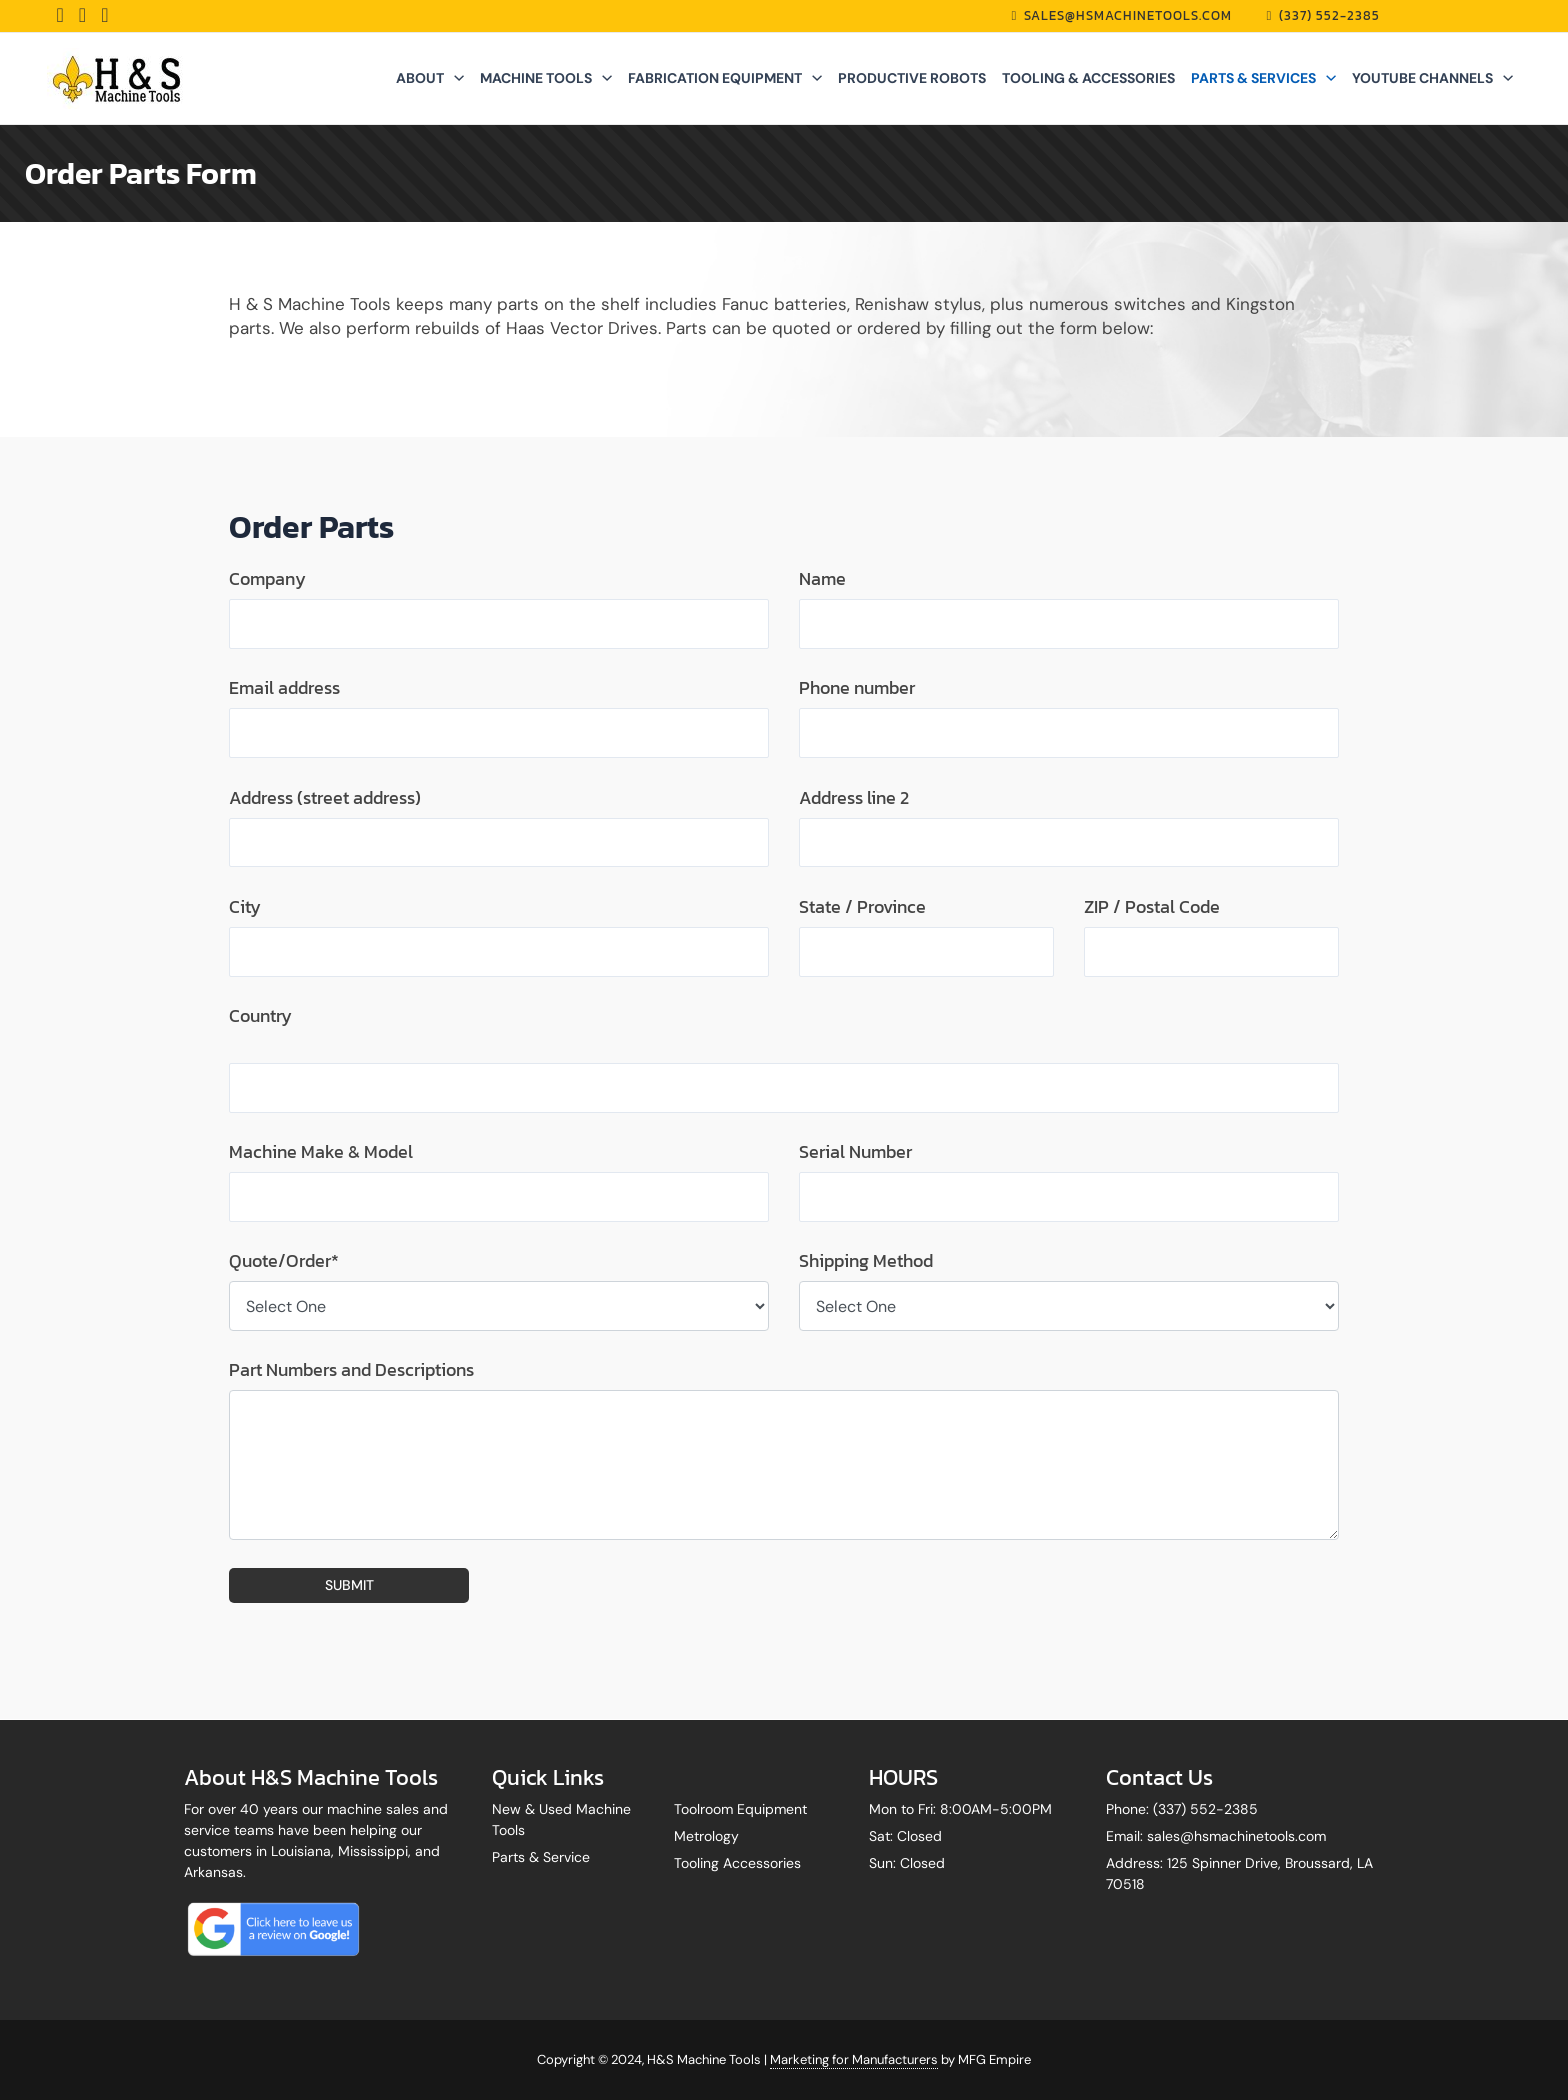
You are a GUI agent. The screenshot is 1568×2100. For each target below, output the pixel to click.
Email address (284, 688)
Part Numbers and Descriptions (351, 1371)
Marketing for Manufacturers (854, 2059)
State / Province (862, 907)
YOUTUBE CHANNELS (1432, 78)
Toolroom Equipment (740, 1809)
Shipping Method (866, 1262)
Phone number (857, 688)
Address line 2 (854, 798)
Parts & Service (541, 1857)
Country (260, 1016)
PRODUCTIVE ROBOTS (912, 78)
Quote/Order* (284, 1262)
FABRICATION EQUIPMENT (725, 78)
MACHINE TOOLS (546, 78)
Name (822, 579)
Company (267, 579)
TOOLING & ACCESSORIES (1088, 78)
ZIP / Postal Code (1152, 907)
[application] (454, 78)
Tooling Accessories (737, 1863)
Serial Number (855, 1152)
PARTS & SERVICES (1263, 78)
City (245, 907)
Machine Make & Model (321, 1152)
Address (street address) (325, 798)
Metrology (706, 1836)
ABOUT (430, 78)
